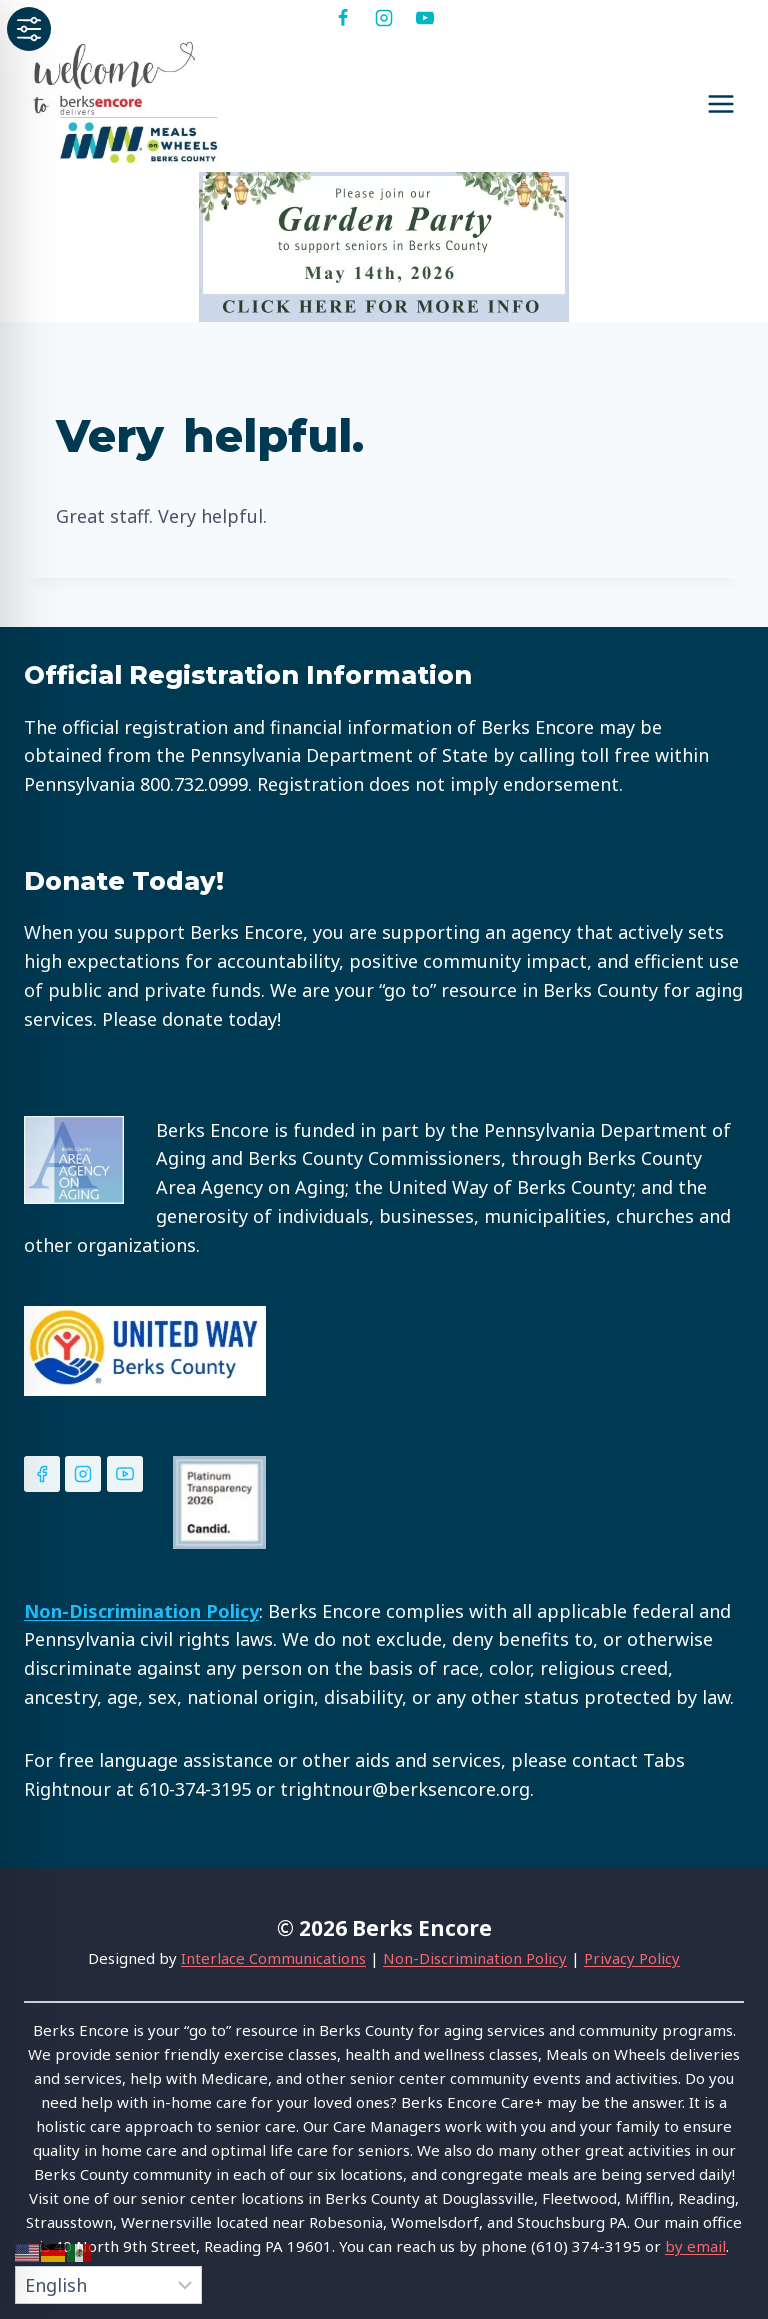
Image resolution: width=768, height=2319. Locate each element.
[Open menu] (720, 103)
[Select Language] (108, 2285)
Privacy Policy (632, 1958)
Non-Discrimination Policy (475, 1958)
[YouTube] (425, 18)
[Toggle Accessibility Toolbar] (29, 29)
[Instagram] (384, 18)
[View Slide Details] (384, 247)
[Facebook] (343, 18)
